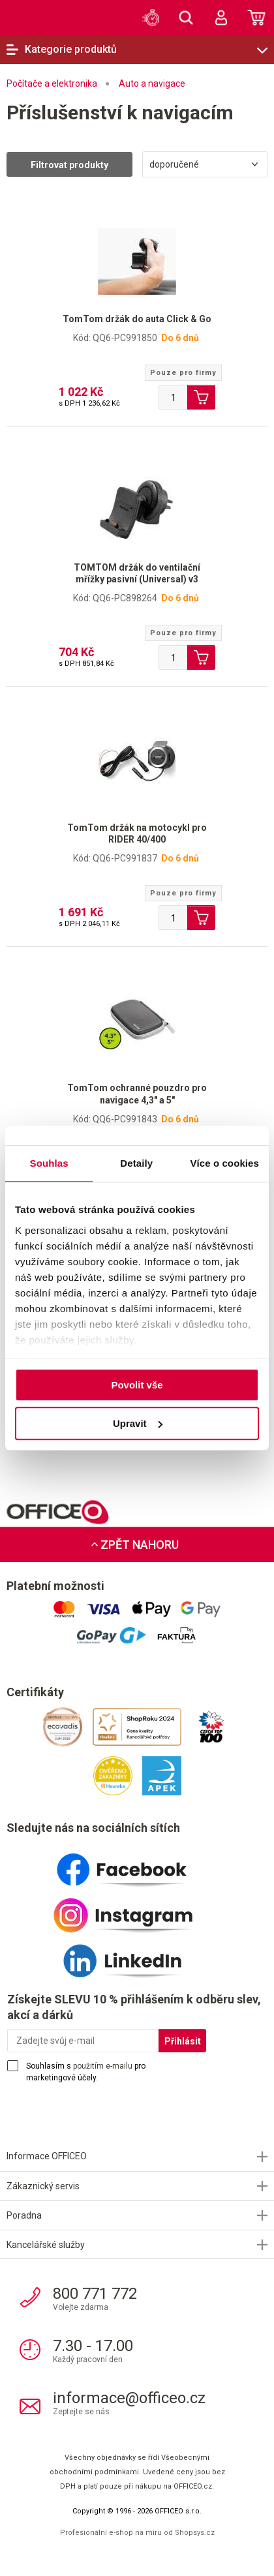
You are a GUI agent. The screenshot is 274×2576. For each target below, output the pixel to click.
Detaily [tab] (136, 1163)
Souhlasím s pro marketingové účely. (85, 2071)
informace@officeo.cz (129, 2398)
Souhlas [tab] (49, 1163)
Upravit (137, 1423)
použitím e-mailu (102, 2066)
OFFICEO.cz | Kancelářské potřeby (29, 17)
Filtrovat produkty (69, 165)
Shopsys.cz (195, 2532)
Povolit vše (136, 1384)
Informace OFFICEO (47, 2156)
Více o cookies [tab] (224, 1163)
